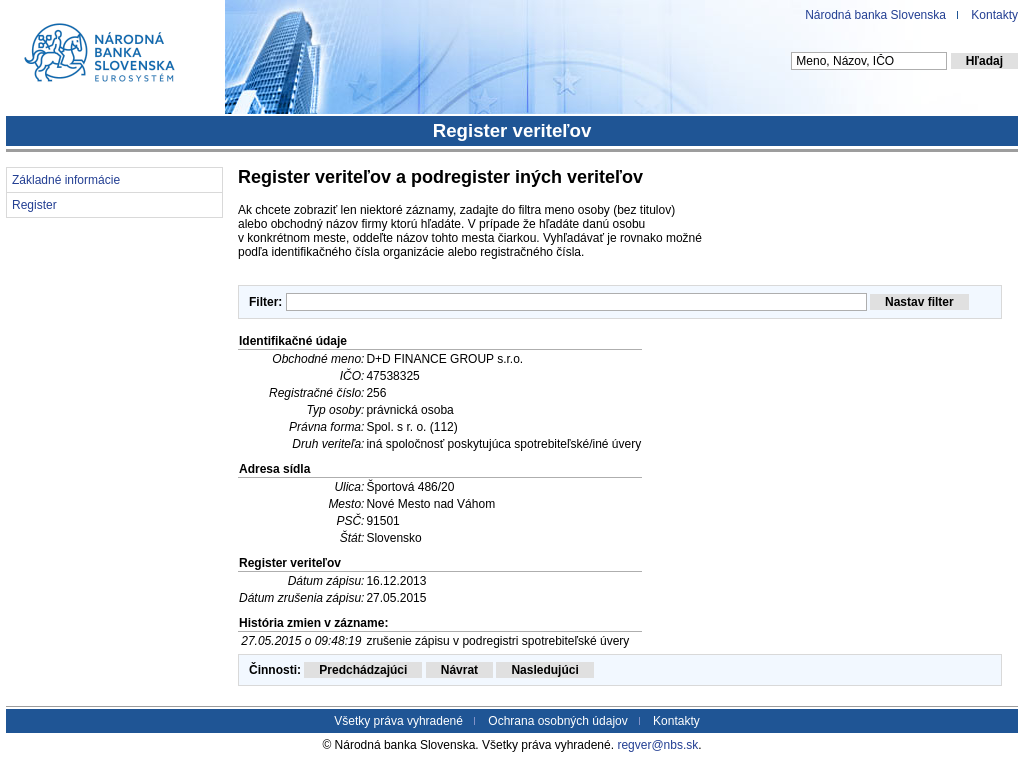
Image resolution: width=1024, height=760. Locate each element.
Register (34, 205)
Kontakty (994, 15)
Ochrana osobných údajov (557, 721)
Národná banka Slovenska (875, 15)
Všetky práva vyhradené (398, 721)
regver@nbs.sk (657, 745)
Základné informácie (66, 180)
